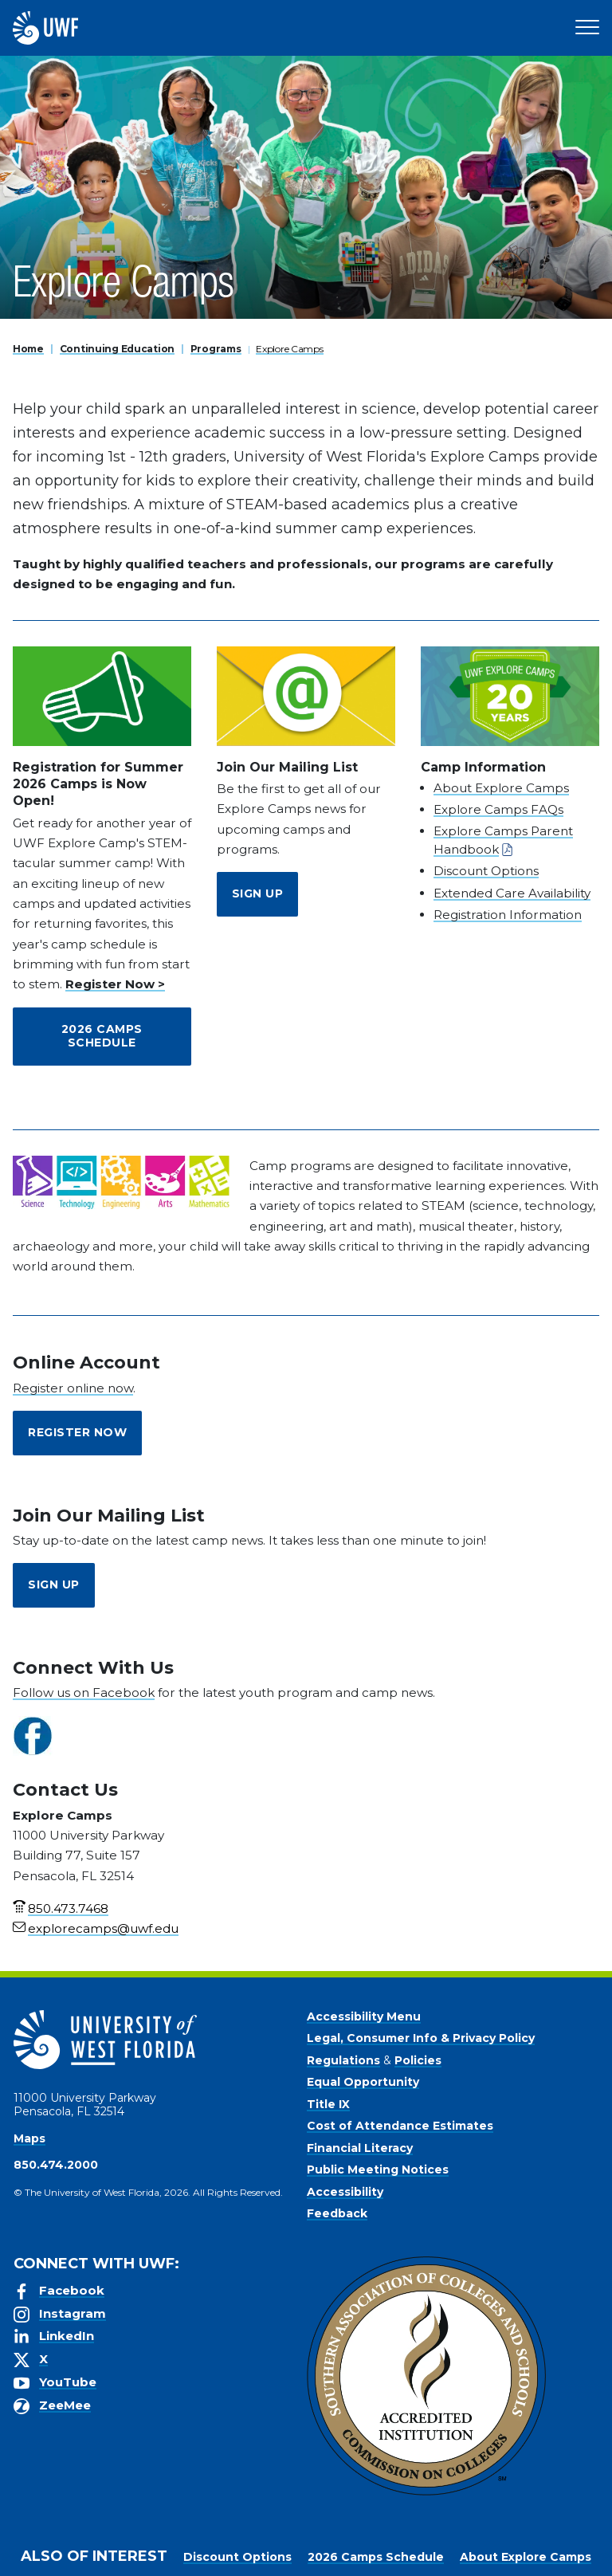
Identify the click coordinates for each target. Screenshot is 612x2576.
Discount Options (486, 870)
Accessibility (345, 2192)
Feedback (337, 2213)
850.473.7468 (68, 1908)
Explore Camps (289, 349)
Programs (215, 349)
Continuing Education (117, 349)
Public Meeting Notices (378, 2169)
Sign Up (258, 893)
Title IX (328, 2104)
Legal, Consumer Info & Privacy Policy (421, 2038)
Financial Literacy (360, 2148)
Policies (417, 2060)
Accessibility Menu (364, 2016)
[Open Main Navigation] (587, 28)
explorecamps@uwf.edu (103, 1928)
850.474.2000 (56, 2165)
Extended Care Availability (512, 893)
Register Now (77, 1432)
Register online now (73, 1388)
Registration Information (508, 914)
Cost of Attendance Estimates (400, 2126)
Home (28, 349)
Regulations (343, 2060)
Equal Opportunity (363, 2082)
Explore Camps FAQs (498, 809)
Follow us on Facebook (84, 1692)
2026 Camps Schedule (102, 1036)
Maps (29, 2138)
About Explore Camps (501, 787)
